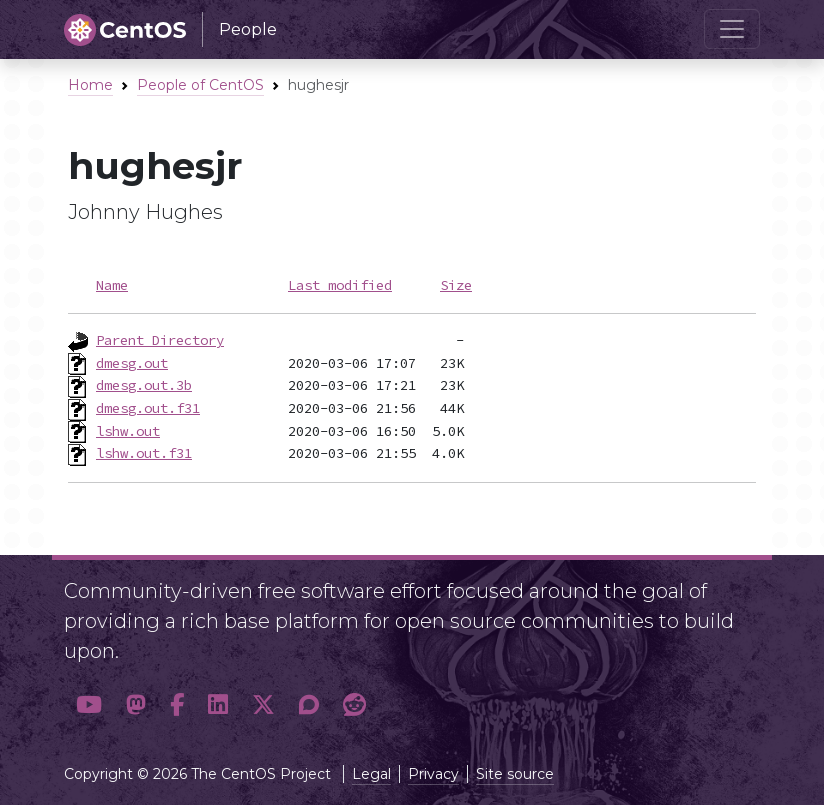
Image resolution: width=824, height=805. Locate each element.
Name (112, 285)
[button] (89, 705)
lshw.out (128, 431)
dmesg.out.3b (144, 385)
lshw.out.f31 (144, 453)
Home (90, 85)
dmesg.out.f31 (148, 408)
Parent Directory (160, 340)
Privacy (433, 774)
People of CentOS (200, 85)
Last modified (340, 285)
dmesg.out (132, 363)
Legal (371, 774)
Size (456, 285)
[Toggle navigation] (732, 29)
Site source (515, 774)
